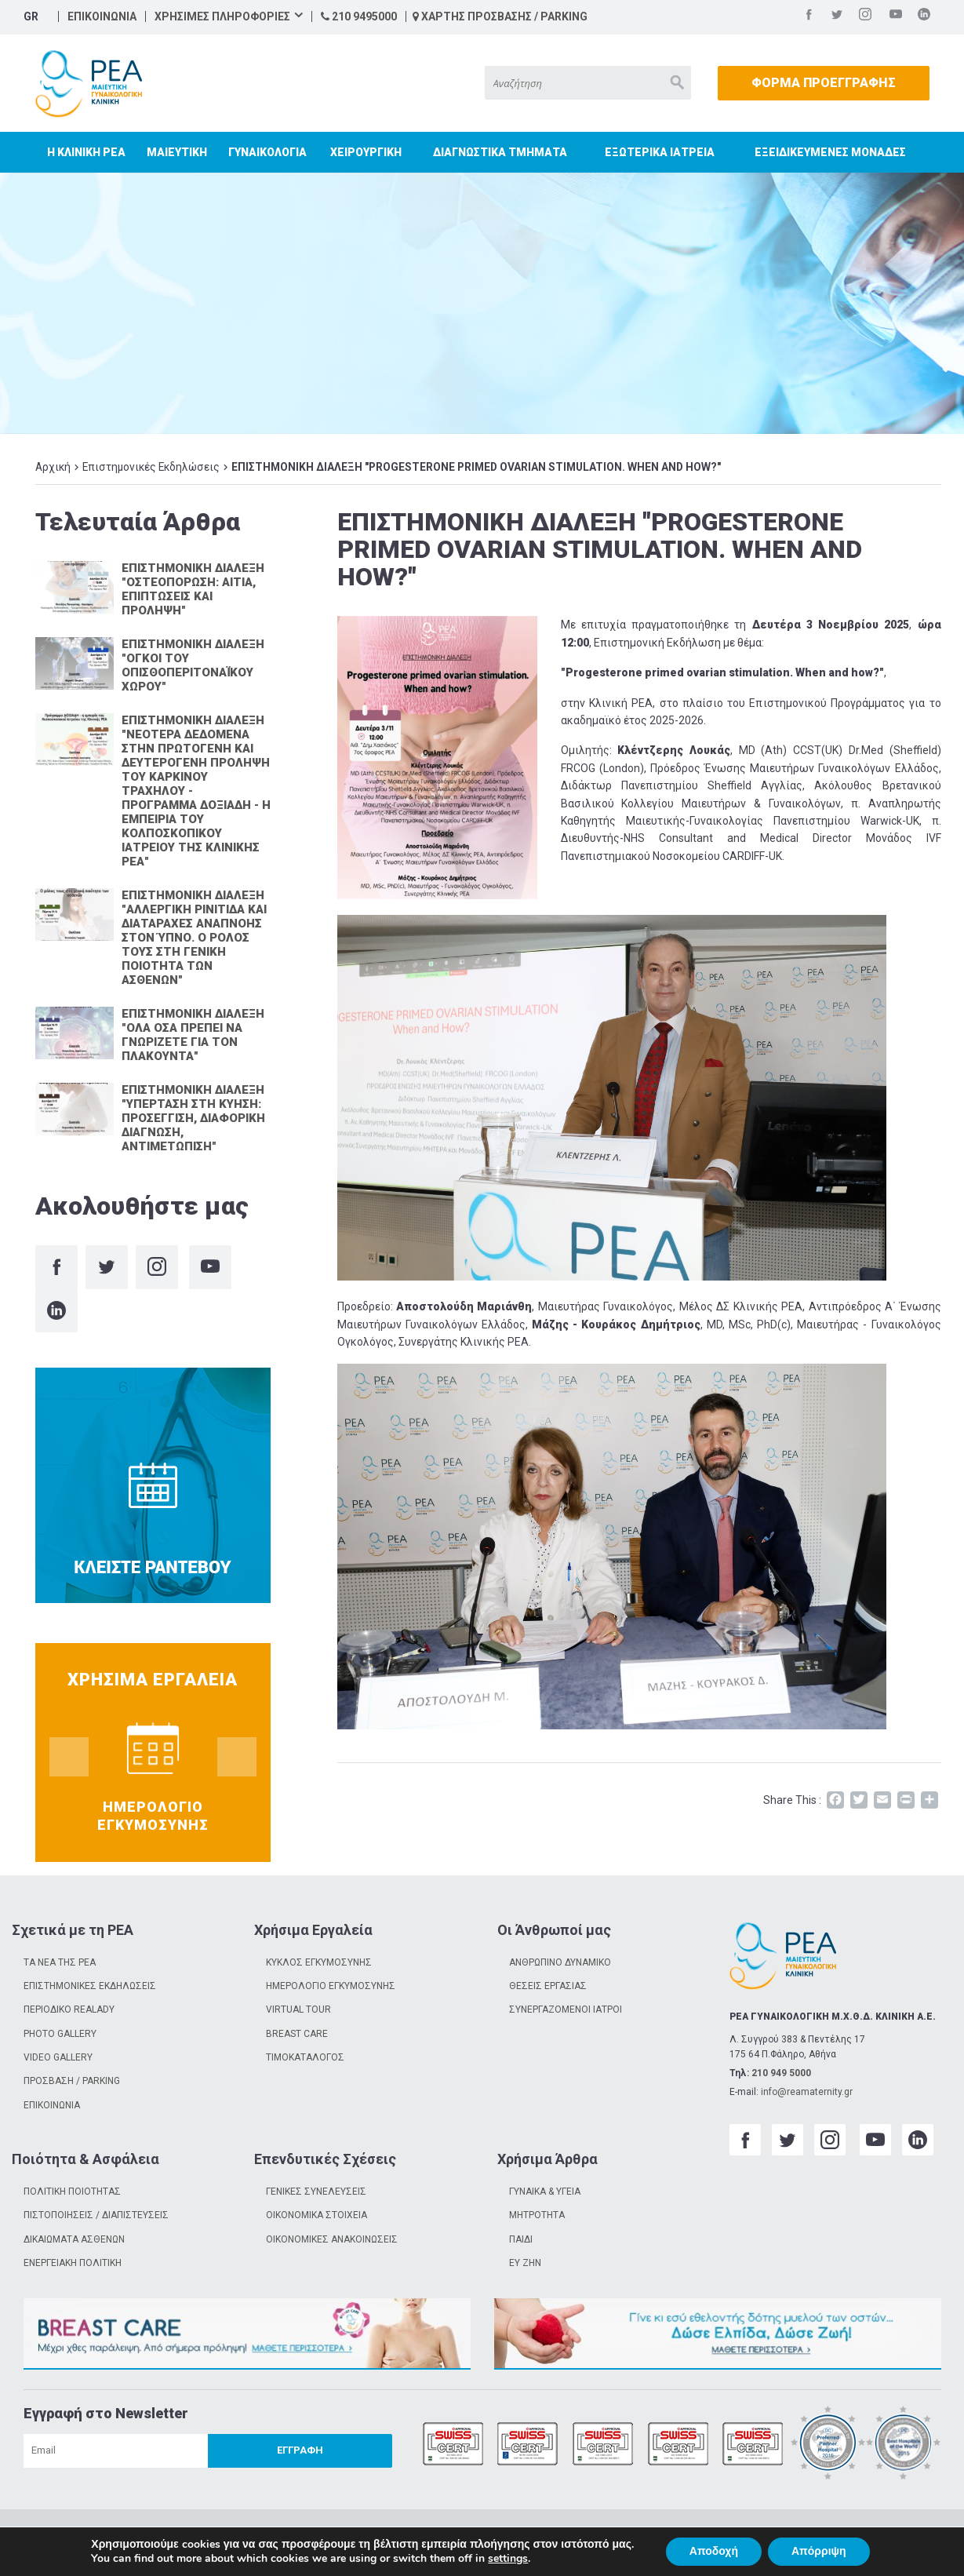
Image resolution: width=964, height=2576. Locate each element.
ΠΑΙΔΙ (521, 2239)
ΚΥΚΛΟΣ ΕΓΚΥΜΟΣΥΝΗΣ (319, 1962)
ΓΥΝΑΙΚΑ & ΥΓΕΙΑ (544, 2191)
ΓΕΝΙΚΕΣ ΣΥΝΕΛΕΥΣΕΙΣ (316, 2191)
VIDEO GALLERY (58, 2057)
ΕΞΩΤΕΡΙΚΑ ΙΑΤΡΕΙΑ (660, 152)
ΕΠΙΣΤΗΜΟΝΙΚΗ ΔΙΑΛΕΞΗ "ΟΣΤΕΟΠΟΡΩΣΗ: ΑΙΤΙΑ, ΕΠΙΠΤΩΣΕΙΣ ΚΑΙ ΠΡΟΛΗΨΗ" (193, 589)
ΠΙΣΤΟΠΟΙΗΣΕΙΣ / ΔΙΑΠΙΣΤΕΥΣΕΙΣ (96, 2215)
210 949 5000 (781, 2073)
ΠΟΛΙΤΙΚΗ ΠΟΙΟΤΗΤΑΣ (72, 2191)
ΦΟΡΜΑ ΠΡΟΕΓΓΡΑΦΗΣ (823, 82)
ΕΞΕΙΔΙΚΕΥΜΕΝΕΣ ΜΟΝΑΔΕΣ (830, 152)
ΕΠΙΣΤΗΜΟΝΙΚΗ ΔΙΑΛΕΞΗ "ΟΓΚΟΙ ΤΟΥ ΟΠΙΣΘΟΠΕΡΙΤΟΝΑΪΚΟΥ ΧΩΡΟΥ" (193, 665)
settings (508, 2559)
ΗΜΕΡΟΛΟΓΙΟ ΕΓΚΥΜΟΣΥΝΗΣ (330, 1985)
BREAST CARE (297, 2033)
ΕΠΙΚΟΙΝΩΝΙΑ (101, 16)
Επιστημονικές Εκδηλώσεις (151, 467)
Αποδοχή (713, 2551)
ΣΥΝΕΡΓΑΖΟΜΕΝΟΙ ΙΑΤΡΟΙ (565, 2009)
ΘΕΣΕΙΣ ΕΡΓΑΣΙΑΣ (548, 1985)
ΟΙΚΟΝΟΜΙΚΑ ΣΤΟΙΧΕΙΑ (316, 2215)
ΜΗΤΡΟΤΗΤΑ (537, 2215)
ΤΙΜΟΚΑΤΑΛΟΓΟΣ (305, 2057)
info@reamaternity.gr (807, 2091)
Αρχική (53, 467)
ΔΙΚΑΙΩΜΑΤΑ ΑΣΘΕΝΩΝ (74, 2239)
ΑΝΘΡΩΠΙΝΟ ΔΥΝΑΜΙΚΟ (560, 1962)
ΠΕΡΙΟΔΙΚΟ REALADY (69, 2009)
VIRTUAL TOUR (298, 2009)
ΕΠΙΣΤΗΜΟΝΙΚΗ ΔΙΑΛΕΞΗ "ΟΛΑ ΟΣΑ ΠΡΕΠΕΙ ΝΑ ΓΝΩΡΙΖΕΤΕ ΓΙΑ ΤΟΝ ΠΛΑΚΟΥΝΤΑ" (193, 1035)
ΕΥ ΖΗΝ (525, 2262)
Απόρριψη (818, 2551)
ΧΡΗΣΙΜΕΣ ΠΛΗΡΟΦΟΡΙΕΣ (222, 16)
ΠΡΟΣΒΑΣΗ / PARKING (72, 2080)
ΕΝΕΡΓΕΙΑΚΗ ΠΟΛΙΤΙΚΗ (73, 2262)
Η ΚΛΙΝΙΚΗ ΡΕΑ (86, 152)
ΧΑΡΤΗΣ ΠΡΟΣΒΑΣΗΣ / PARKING (500, 16)
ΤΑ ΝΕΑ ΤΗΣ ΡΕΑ (60, 1962)
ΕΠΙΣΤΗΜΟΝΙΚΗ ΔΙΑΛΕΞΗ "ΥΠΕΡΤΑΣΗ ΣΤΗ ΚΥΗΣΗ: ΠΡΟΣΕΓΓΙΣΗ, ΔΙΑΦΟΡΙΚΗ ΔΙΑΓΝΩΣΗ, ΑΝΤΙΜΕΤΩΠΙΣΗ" (193, 1118)
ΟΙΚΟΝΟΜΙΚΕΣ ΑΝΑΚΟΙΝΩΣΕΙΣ (332, 2239)
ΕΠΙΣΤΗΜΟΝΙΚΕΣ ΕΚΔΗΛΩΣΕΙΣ (90, 1985)
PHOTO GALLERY (60, 2033)
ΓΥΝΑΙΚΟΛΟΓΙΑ (267, 152)
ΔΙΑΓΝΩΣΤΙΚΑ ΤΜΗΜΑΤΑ (500, 152)
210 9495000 (359, 16)
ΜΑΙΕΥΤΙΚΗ (177, 152)
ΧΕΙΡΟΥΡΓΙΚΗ (366, 152)
